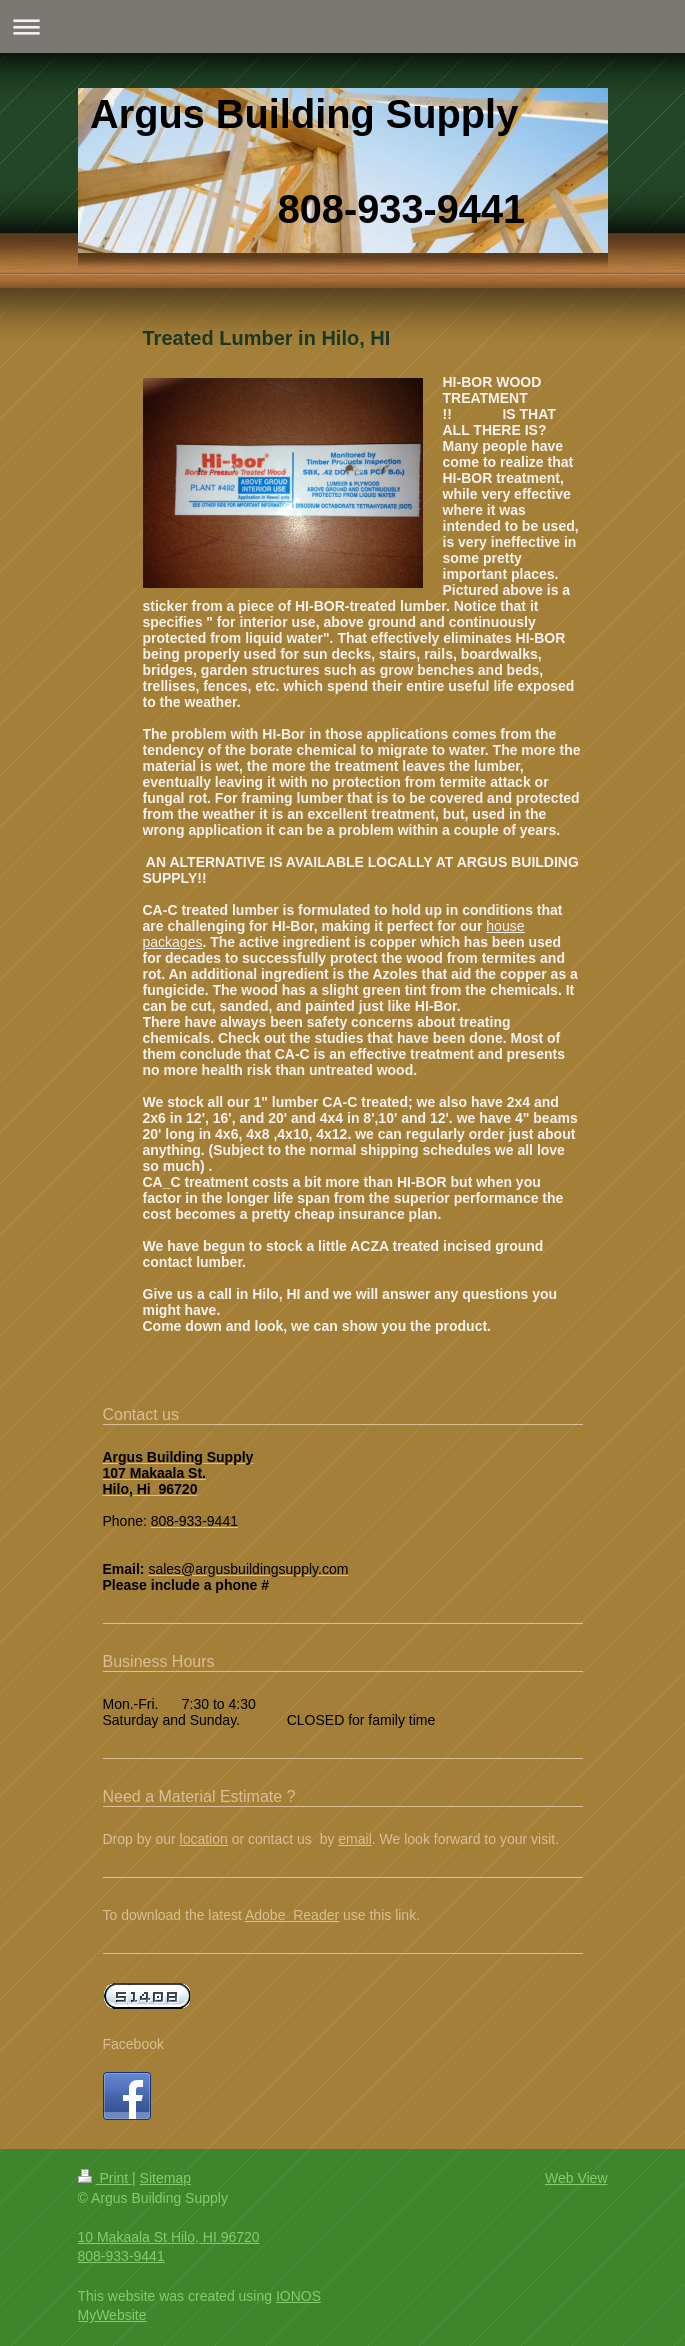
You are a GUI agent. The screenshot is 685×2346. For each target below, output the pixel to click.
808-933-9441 (121, 2256)
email (354, 1839)
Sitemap (165, 2178)
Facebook (133, 2044)
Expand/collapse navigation (342, 26)
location (204, 1839)
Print (105, 2178)
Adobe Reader (292, 1915)
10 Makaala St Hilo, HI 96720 (169, 2237)
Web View (576, 2178)
